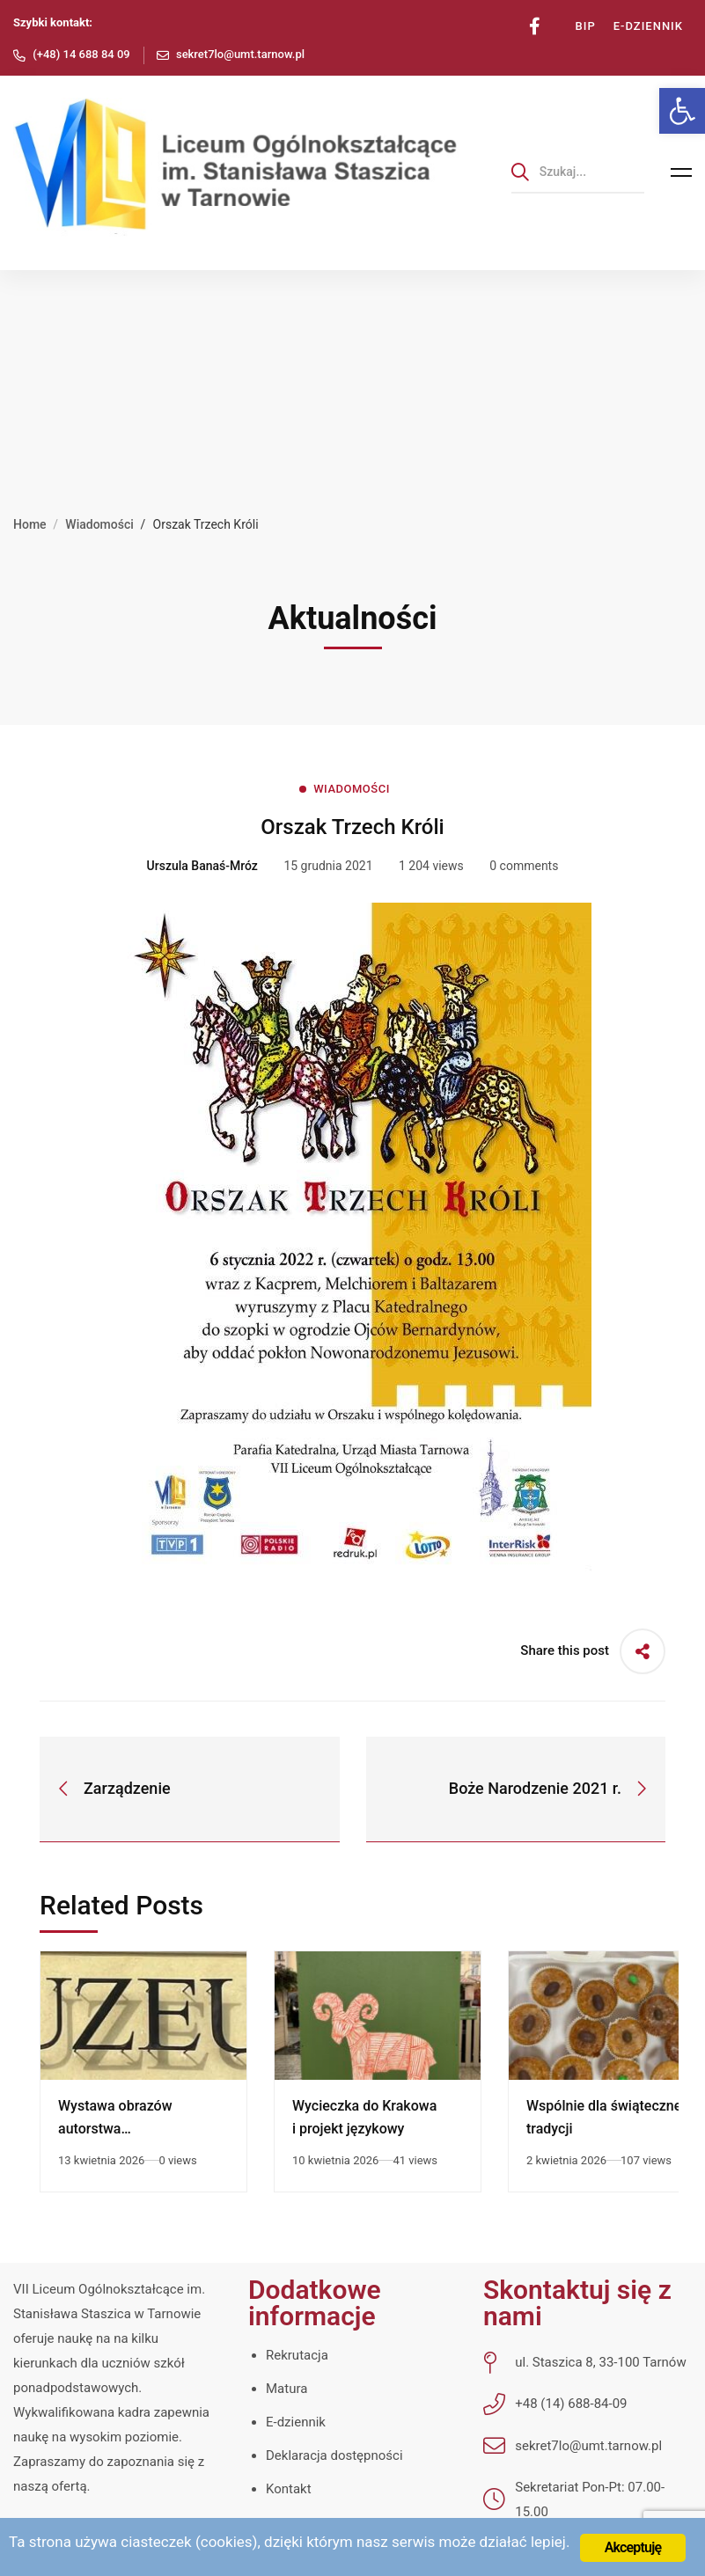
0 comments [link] (523, 866)
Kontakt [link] (289, 2489)
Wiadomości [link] (99, 524)
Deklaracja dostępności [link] (334, 2455)
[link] (682, 111)
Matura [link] (286, 2389)
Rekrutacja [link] (297, 2355)
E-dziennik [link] (296, 2422)
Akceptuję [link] (633, 2547)
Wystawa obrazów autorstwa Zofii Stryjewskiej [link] (115, 2128)
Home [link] (30, 524)
